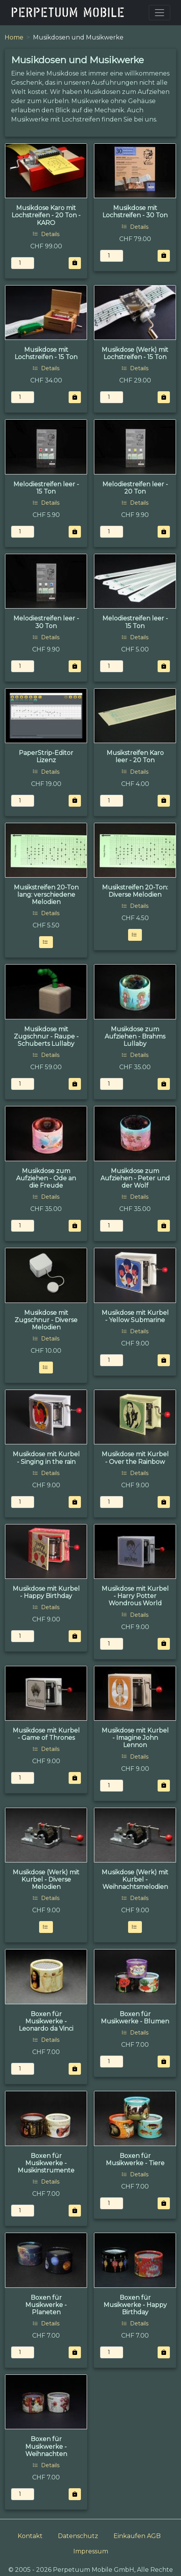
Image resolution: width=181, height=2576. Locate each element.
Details (46, 234)
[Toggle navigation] (159, 12)
